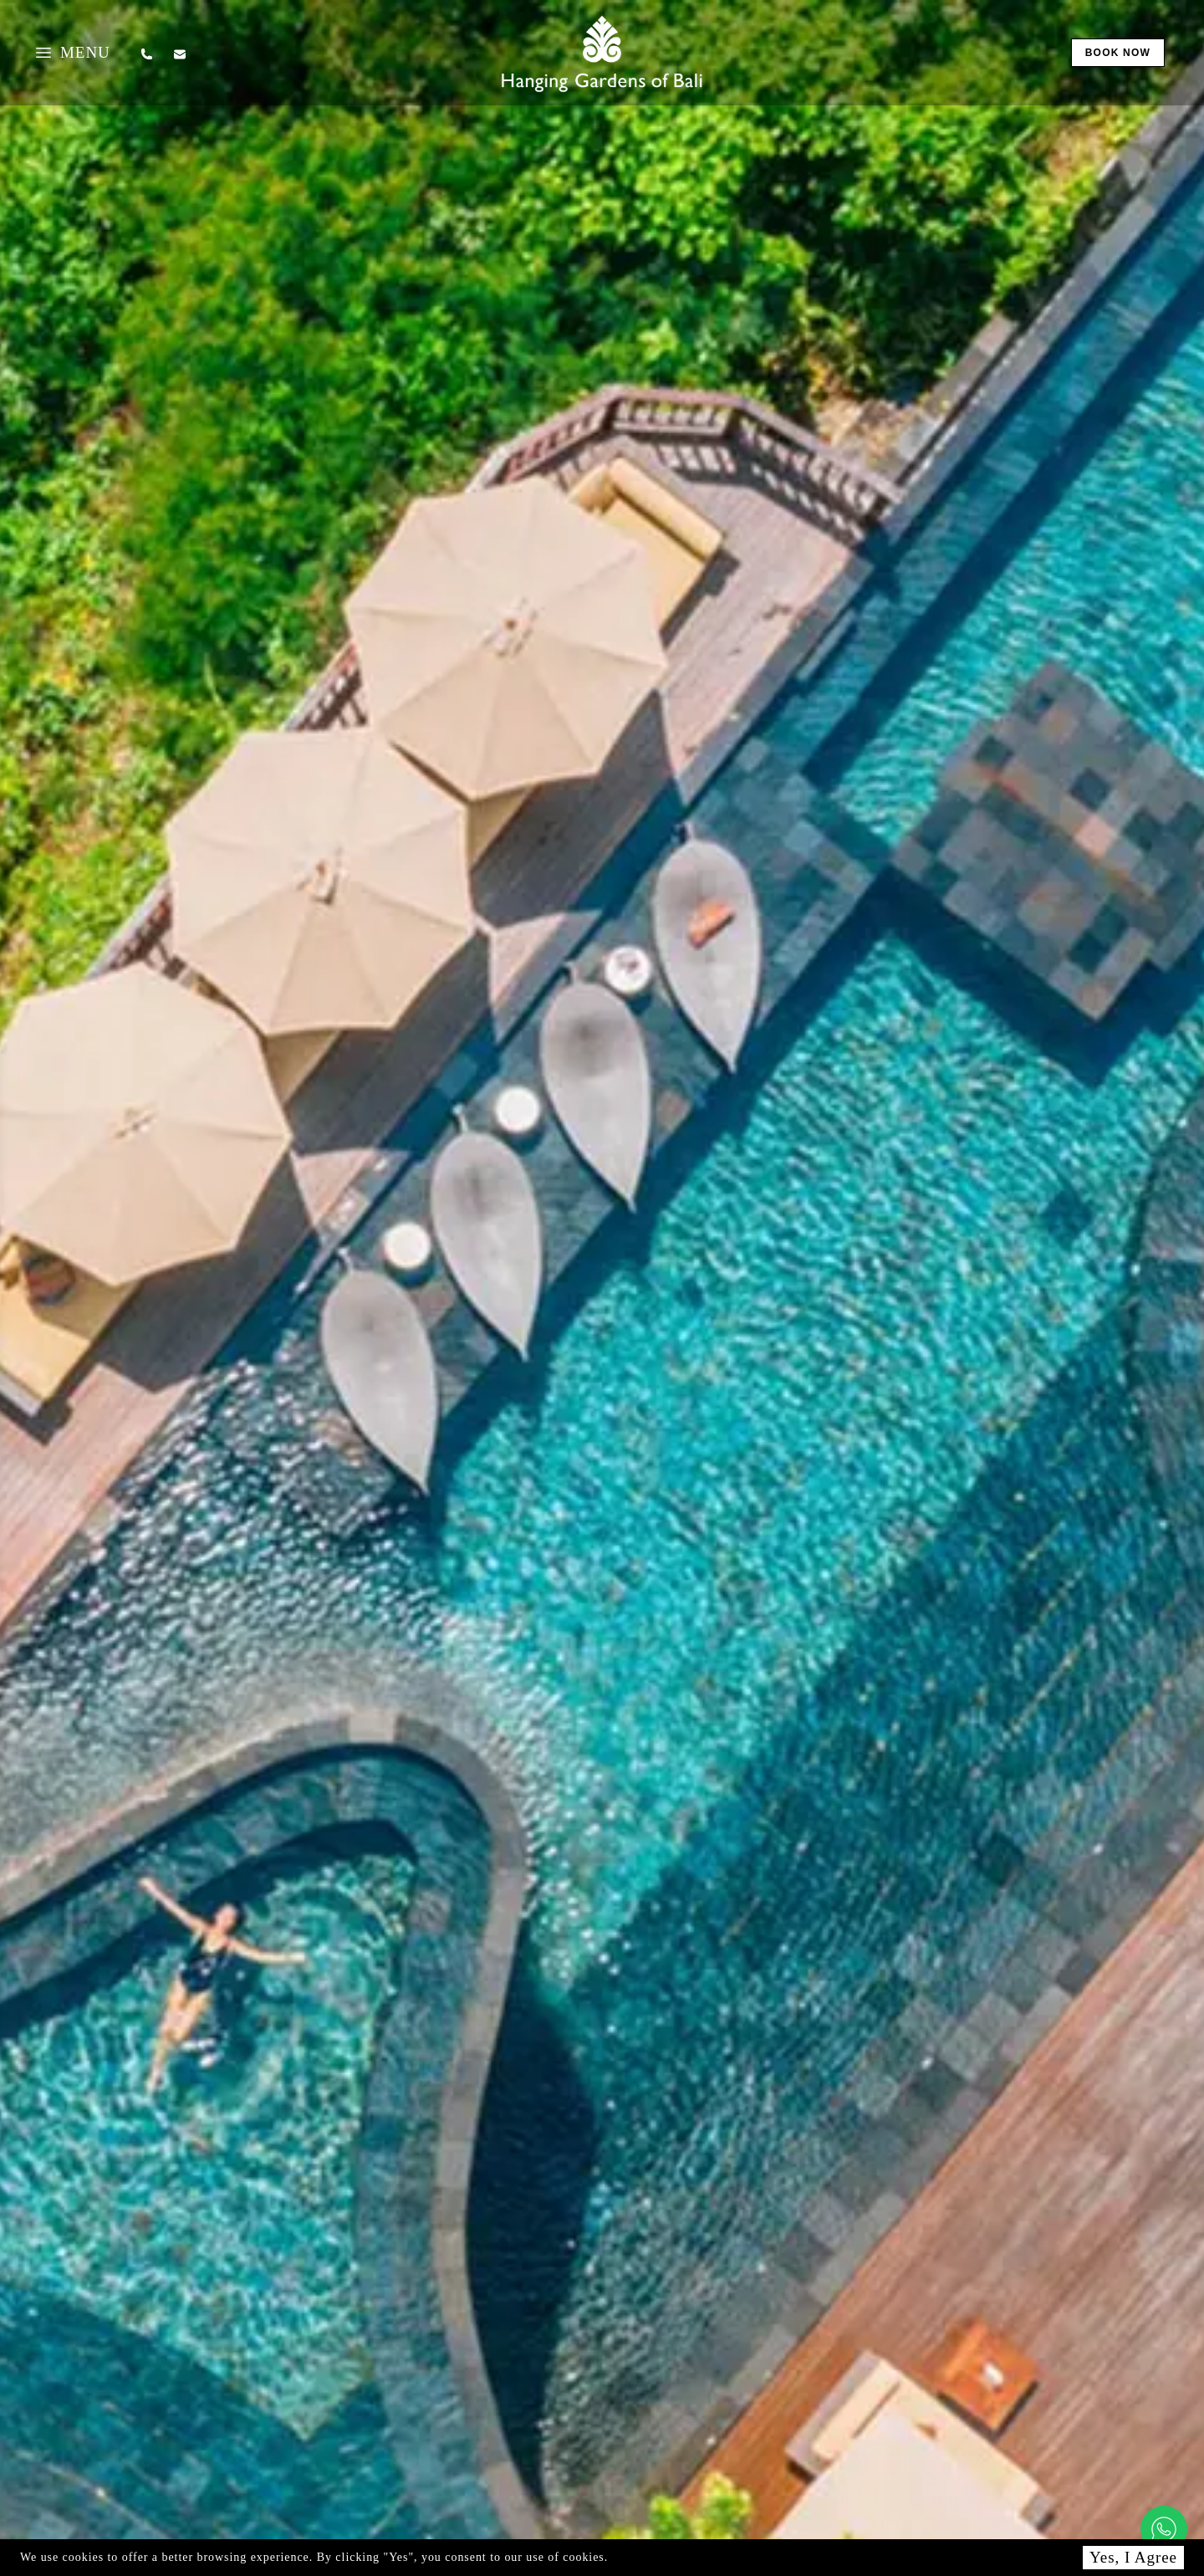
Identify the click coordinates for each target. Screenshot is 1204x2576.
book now (1117, 53)
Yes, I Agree (1133, 2557)
